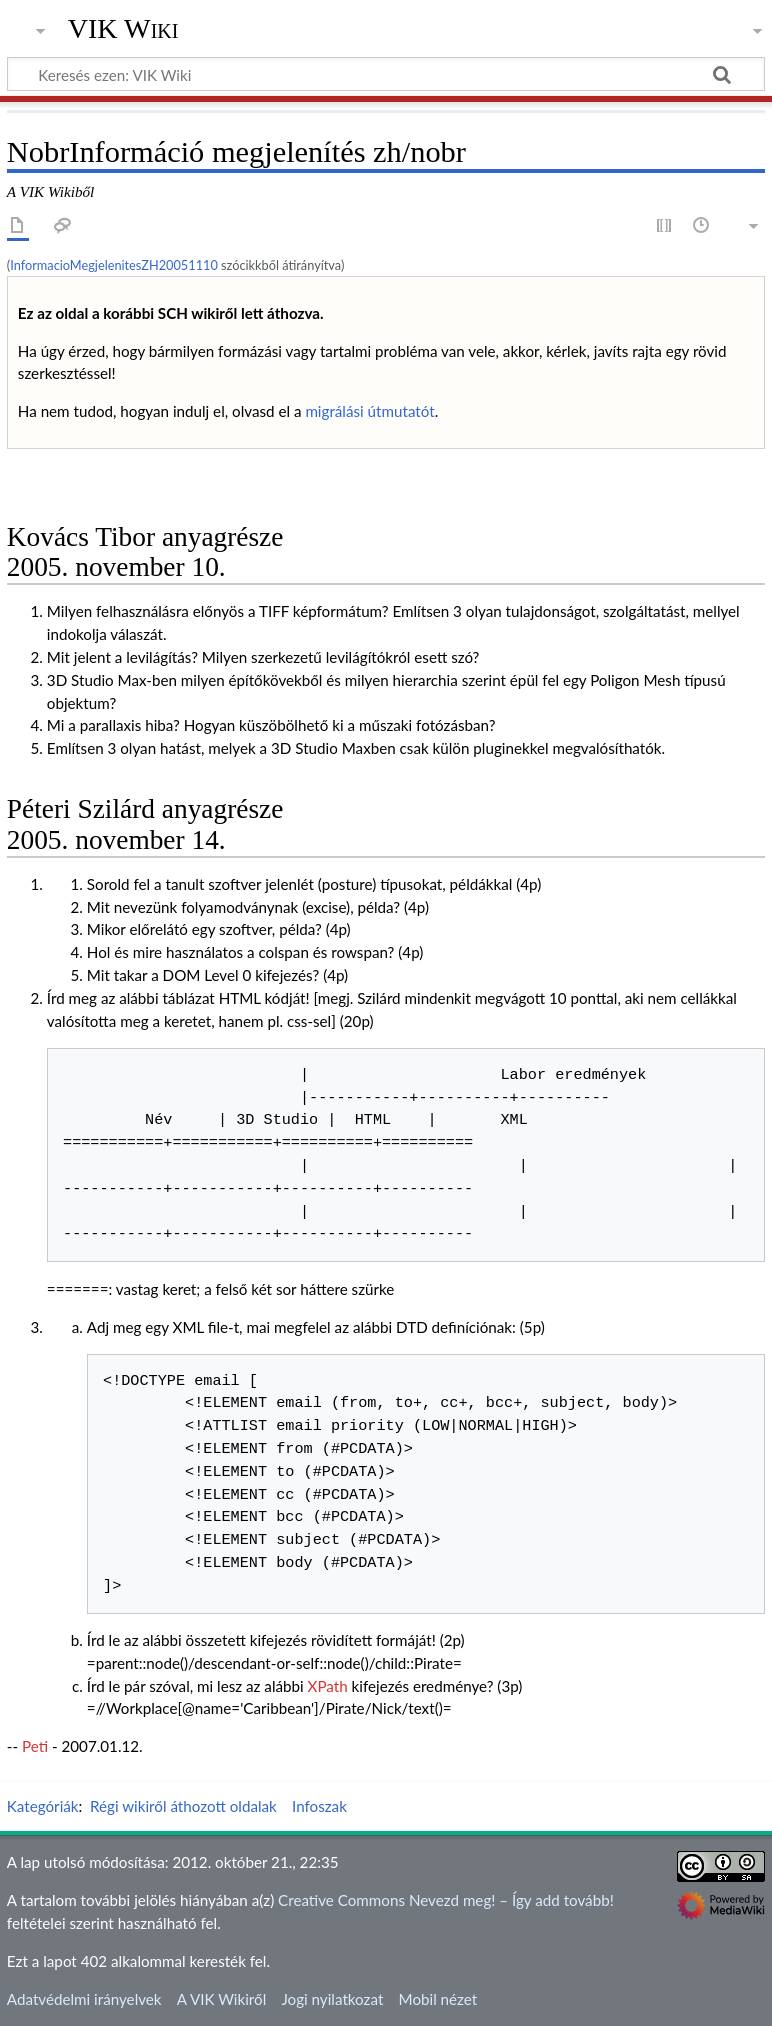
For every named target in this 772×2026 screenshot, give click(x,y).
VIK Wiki (123, 29)
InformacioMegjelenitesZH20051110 (114, 265)
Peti (35, 1746)
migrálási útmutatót (369, 411)
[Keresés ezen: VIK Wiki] (386, 74)
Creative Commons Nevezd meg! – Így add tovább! (446, 1900)
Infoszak (319, 1806)
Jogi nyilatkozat (332, 1999)
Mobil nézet (438, 1999)
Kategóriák (43, 1806)
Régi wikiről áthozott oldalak (183, 1806)
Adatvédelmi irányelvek (84, 1999)
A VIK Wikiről (221, 1999)
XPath (328, 1686)
